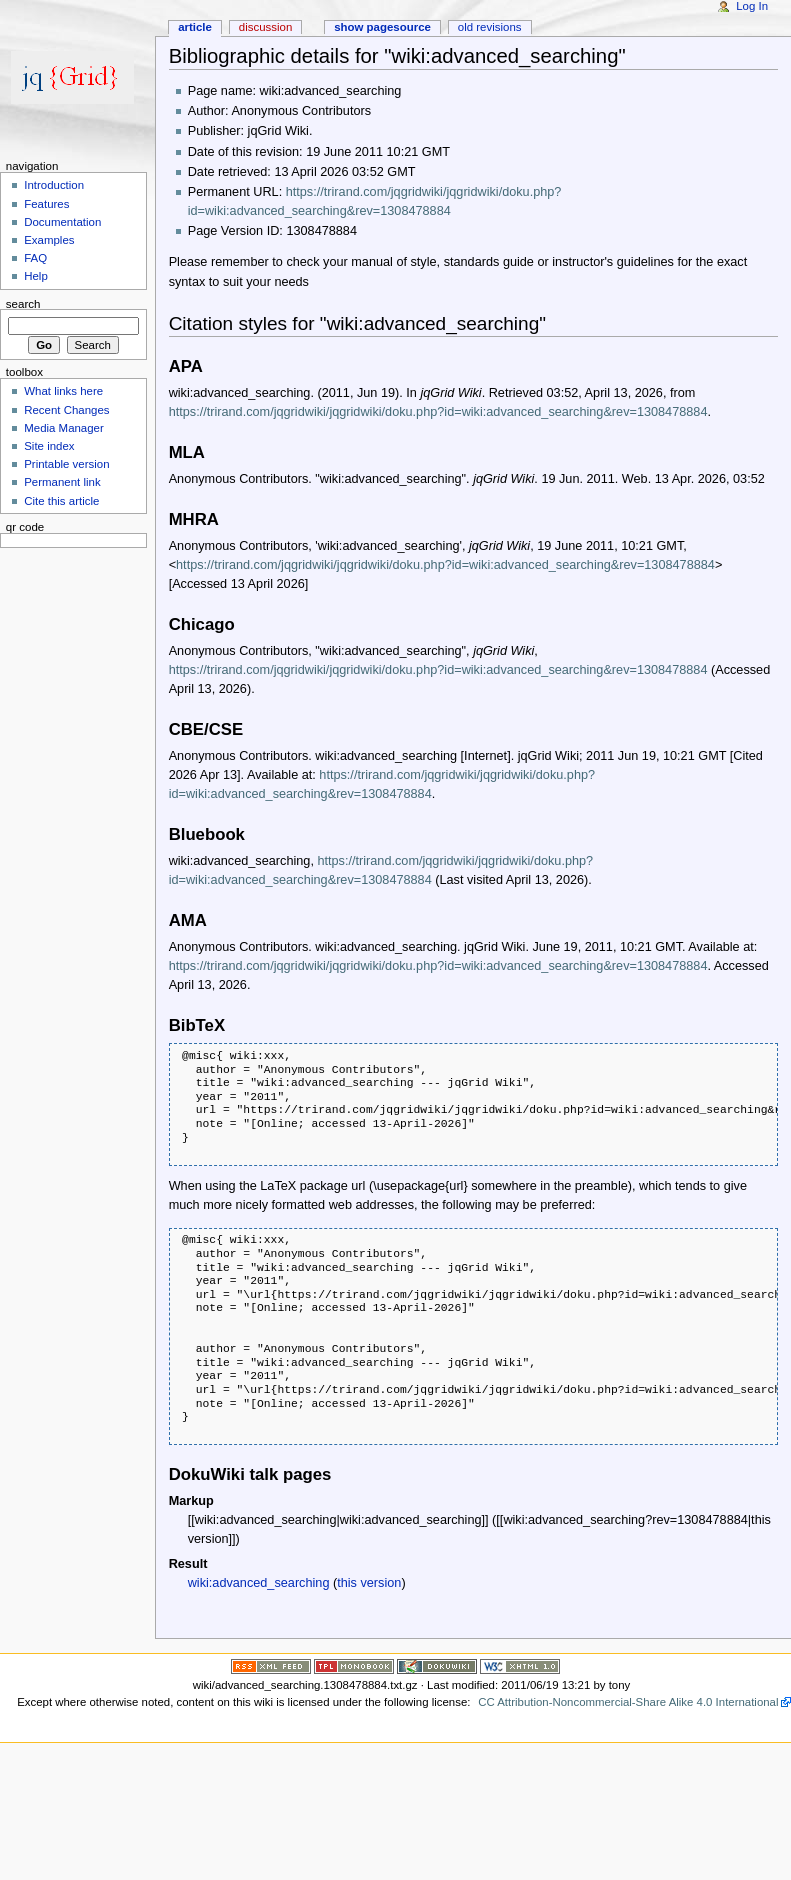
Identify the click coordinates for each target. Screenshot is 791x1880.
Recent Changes (66, 410)
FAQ (35, 258)
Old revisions (490, 27)
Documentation (62, 222)
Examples (49, 240)
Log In (752, 6)
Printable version (66, 464)
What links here (63, 391)
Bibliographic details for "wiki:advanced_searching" (397, 56)
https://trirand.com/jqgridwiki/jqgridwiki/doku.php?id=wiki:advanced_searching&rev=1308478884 (438, 412)
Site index (49, 446)
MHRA (194, 519)
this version (369, 1583)
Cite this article (61, 501)
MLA (187, 452)
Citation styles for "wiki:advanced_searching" (357, 323)
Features (46, 204)
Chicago (202, 624)
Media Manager (64, 428)
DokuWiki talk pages (250, 1474)
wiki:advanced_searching (259, 1583)
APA (186, 366)
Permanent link (62, 482)
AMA (188, 920)
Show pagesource (382, 27)
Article (195, 27)
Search (23, 303)
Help (36, 276)
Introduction (54, 185)
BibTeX (197, 1025)
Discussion (265, 27)
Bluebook (207, 834)
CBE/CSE (206, 729)
